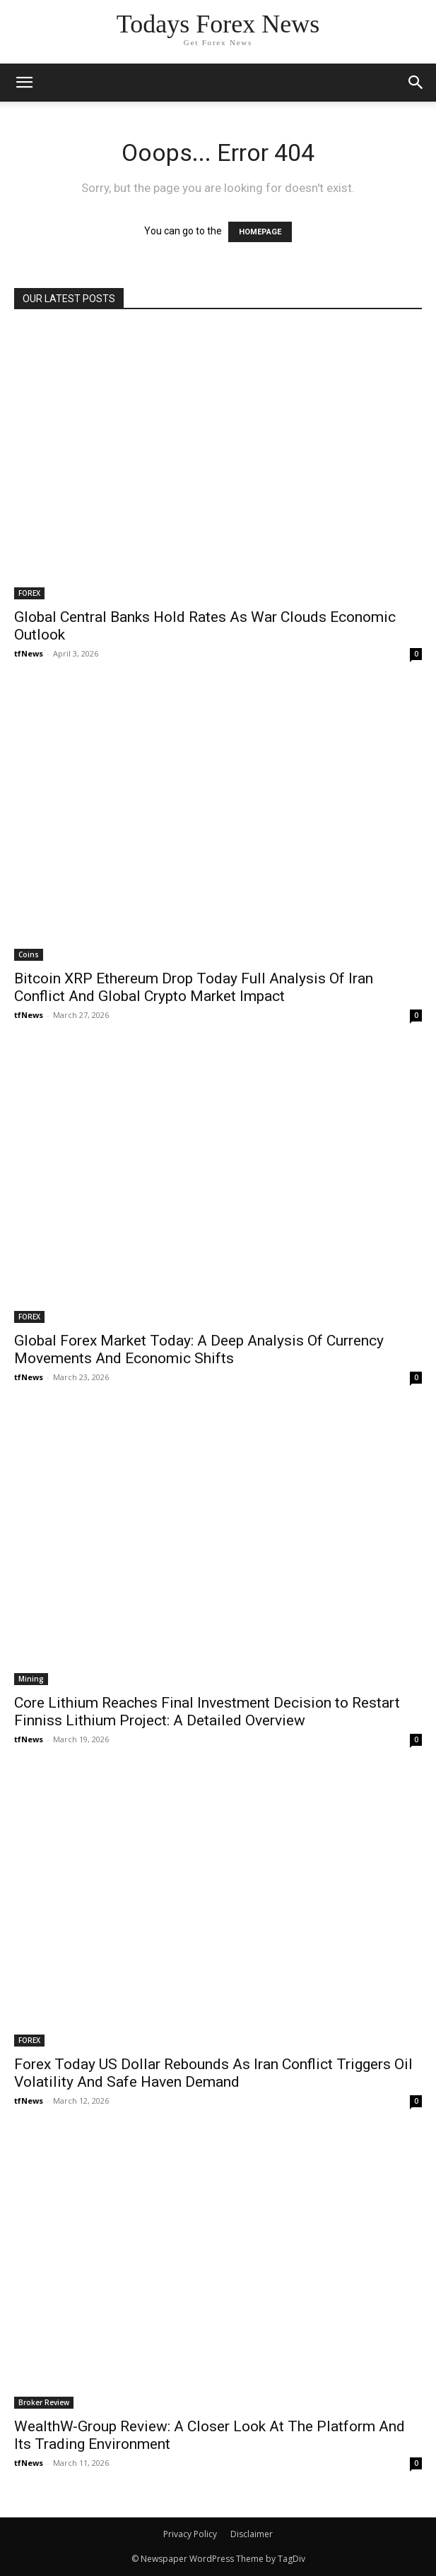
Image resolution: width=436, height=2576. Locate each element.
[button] (416, 83)
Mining (31, 1679)
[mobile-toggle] (24, 83)
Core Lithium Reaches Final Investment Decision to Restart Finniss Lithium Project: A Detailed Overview (207, 1711)
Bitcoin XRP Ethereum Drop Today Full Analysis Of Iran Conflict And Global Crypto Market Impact (193, 987)
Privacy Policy (190, 2534)
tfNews (28, 653)
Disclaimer (251, 2534)
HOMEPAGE (260, 231)
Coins (28, 954)
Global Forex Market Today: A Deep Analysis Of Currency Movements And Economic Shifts (199, 1349)
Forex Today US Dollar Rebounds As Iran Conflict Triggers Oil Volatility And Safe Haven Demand (213, 2073)
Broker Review (43, 2402)
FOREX (29, 593)
